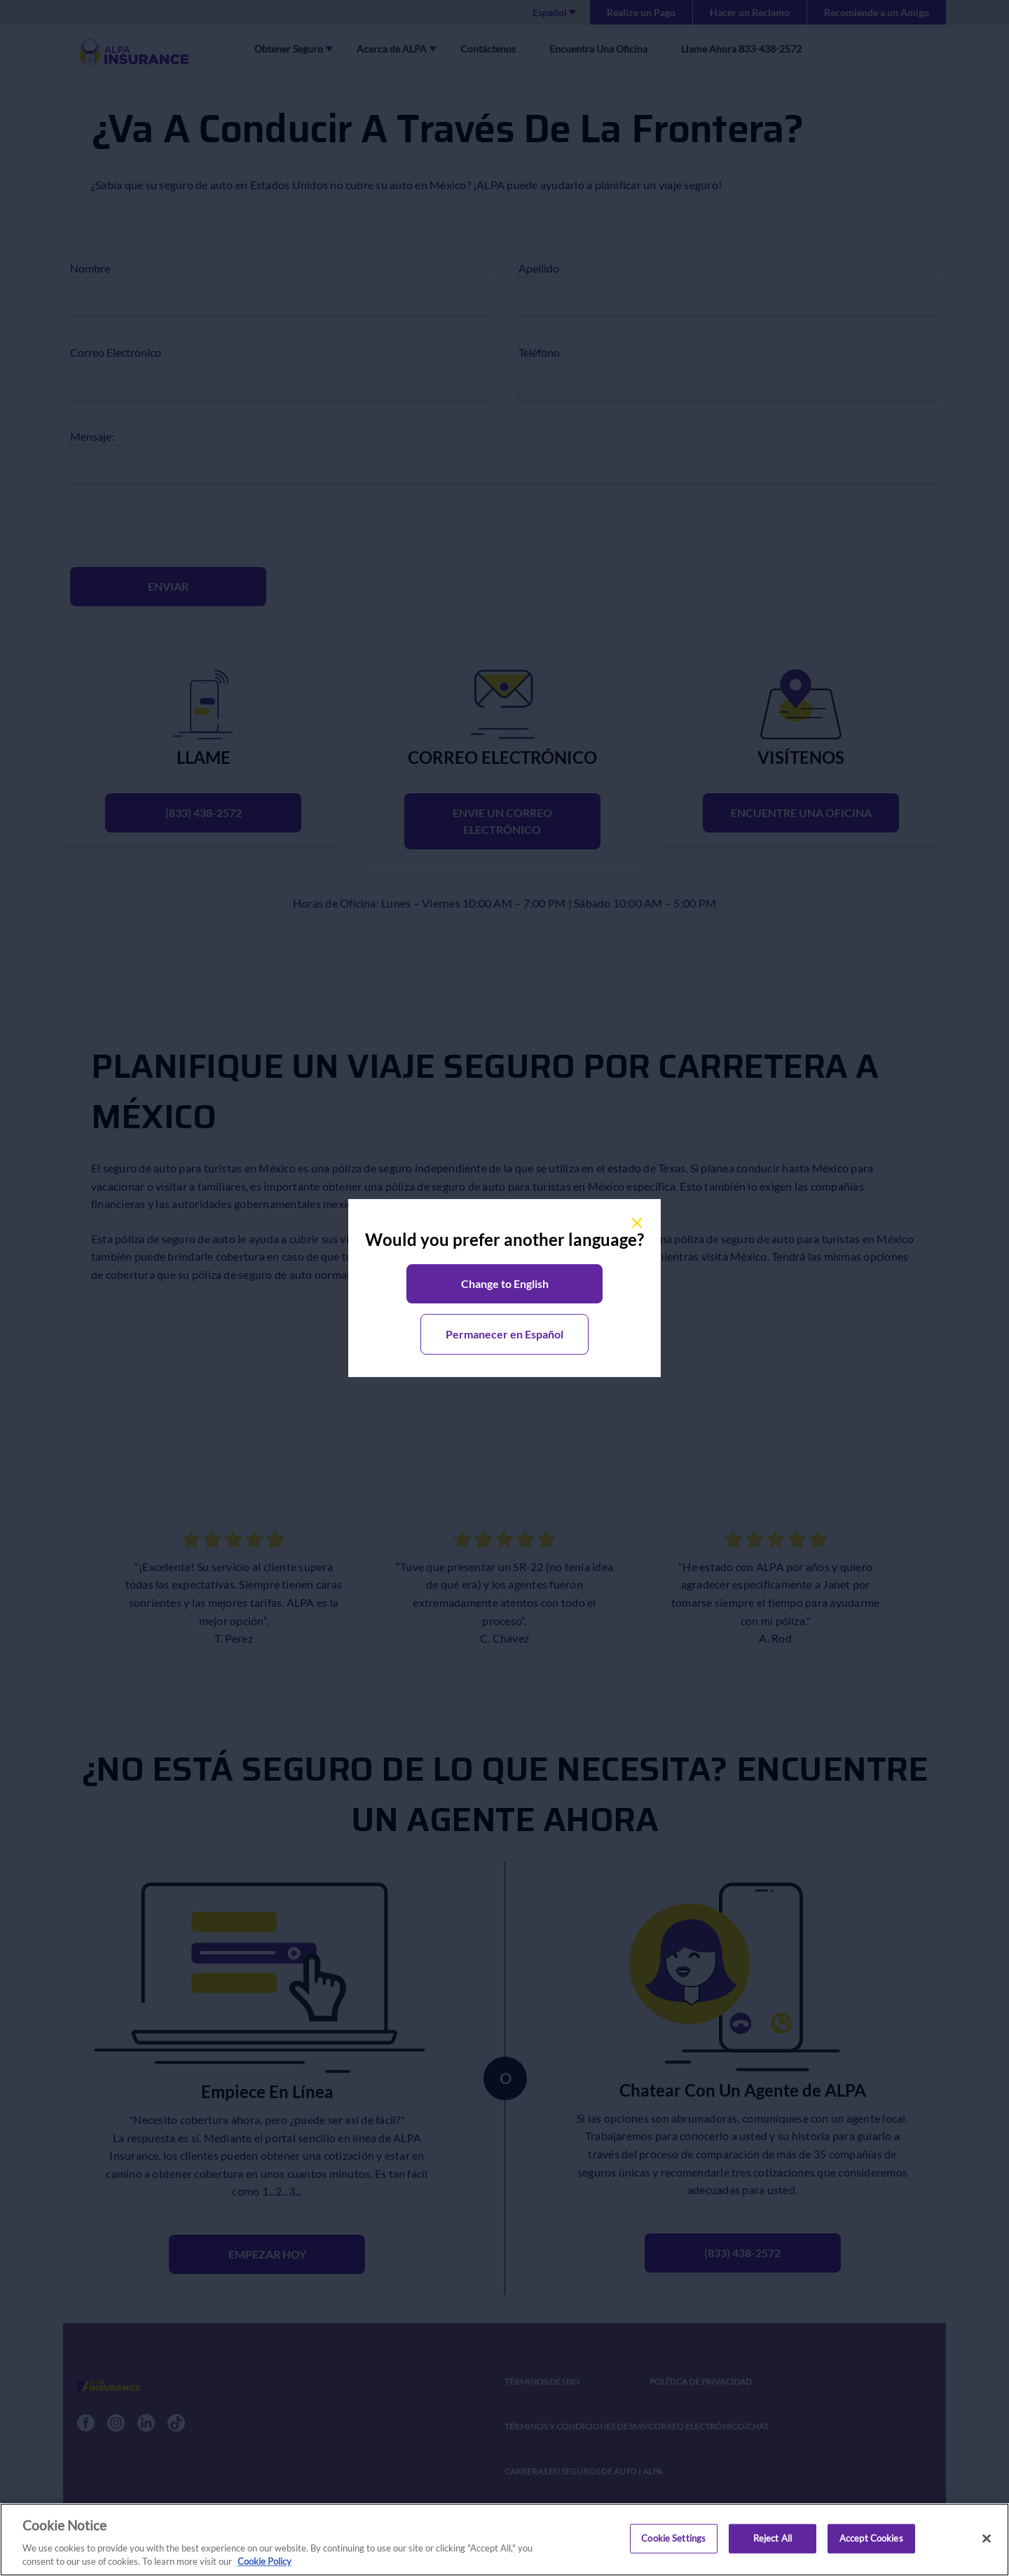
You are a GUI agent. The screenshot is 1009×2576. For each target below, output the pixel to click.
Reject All (772, 2542)
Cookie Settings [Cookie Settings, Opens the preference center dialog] (673, 2542)
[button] (504, 1283)
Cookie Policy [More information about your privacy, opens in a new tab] (264, 2566)
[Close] (986, 2543)
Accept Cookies (871, 2542)
